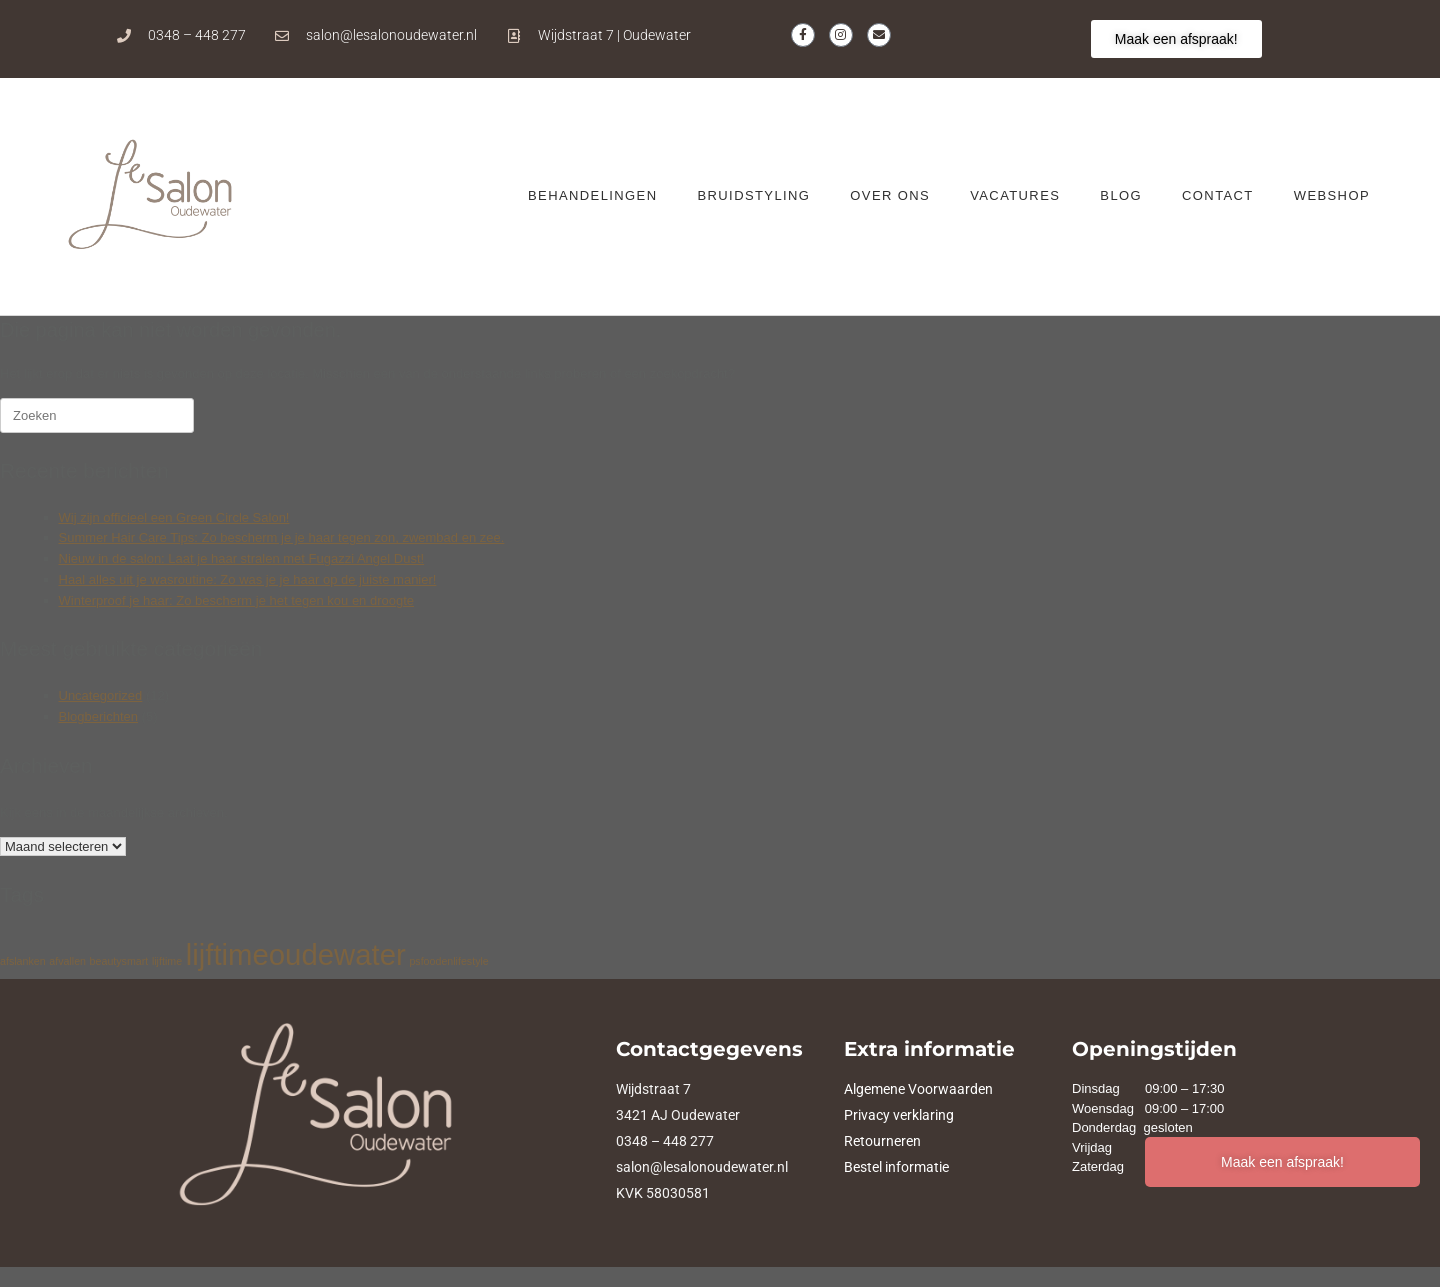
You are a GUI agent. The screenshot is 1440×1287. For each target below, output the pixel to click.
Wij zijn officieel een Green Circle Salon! (174, 517)
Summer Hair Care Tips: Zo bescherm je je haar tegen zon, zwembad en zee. (282, 537)
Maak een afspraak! (1282, 1162)
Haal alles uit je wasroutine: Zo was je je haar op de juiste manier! (248, 579)
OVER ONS (890, 195)
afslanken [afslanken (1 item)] (23, 961)
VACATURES (1015, 195)
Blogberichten (99, 716)
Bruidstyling (753, 195)
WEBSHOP (1332, 195)
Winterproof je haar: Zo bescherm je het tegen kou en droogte (237, 600)
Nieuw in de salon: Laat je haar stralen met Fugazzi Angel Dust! (242, 558)
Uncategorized (101, 695)
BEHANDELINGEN (592, 195)
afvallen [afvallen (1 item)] (67, 961)
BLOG (1121, 195)
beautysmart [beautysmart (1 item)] (119, 961)
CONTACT (1218, 195)
